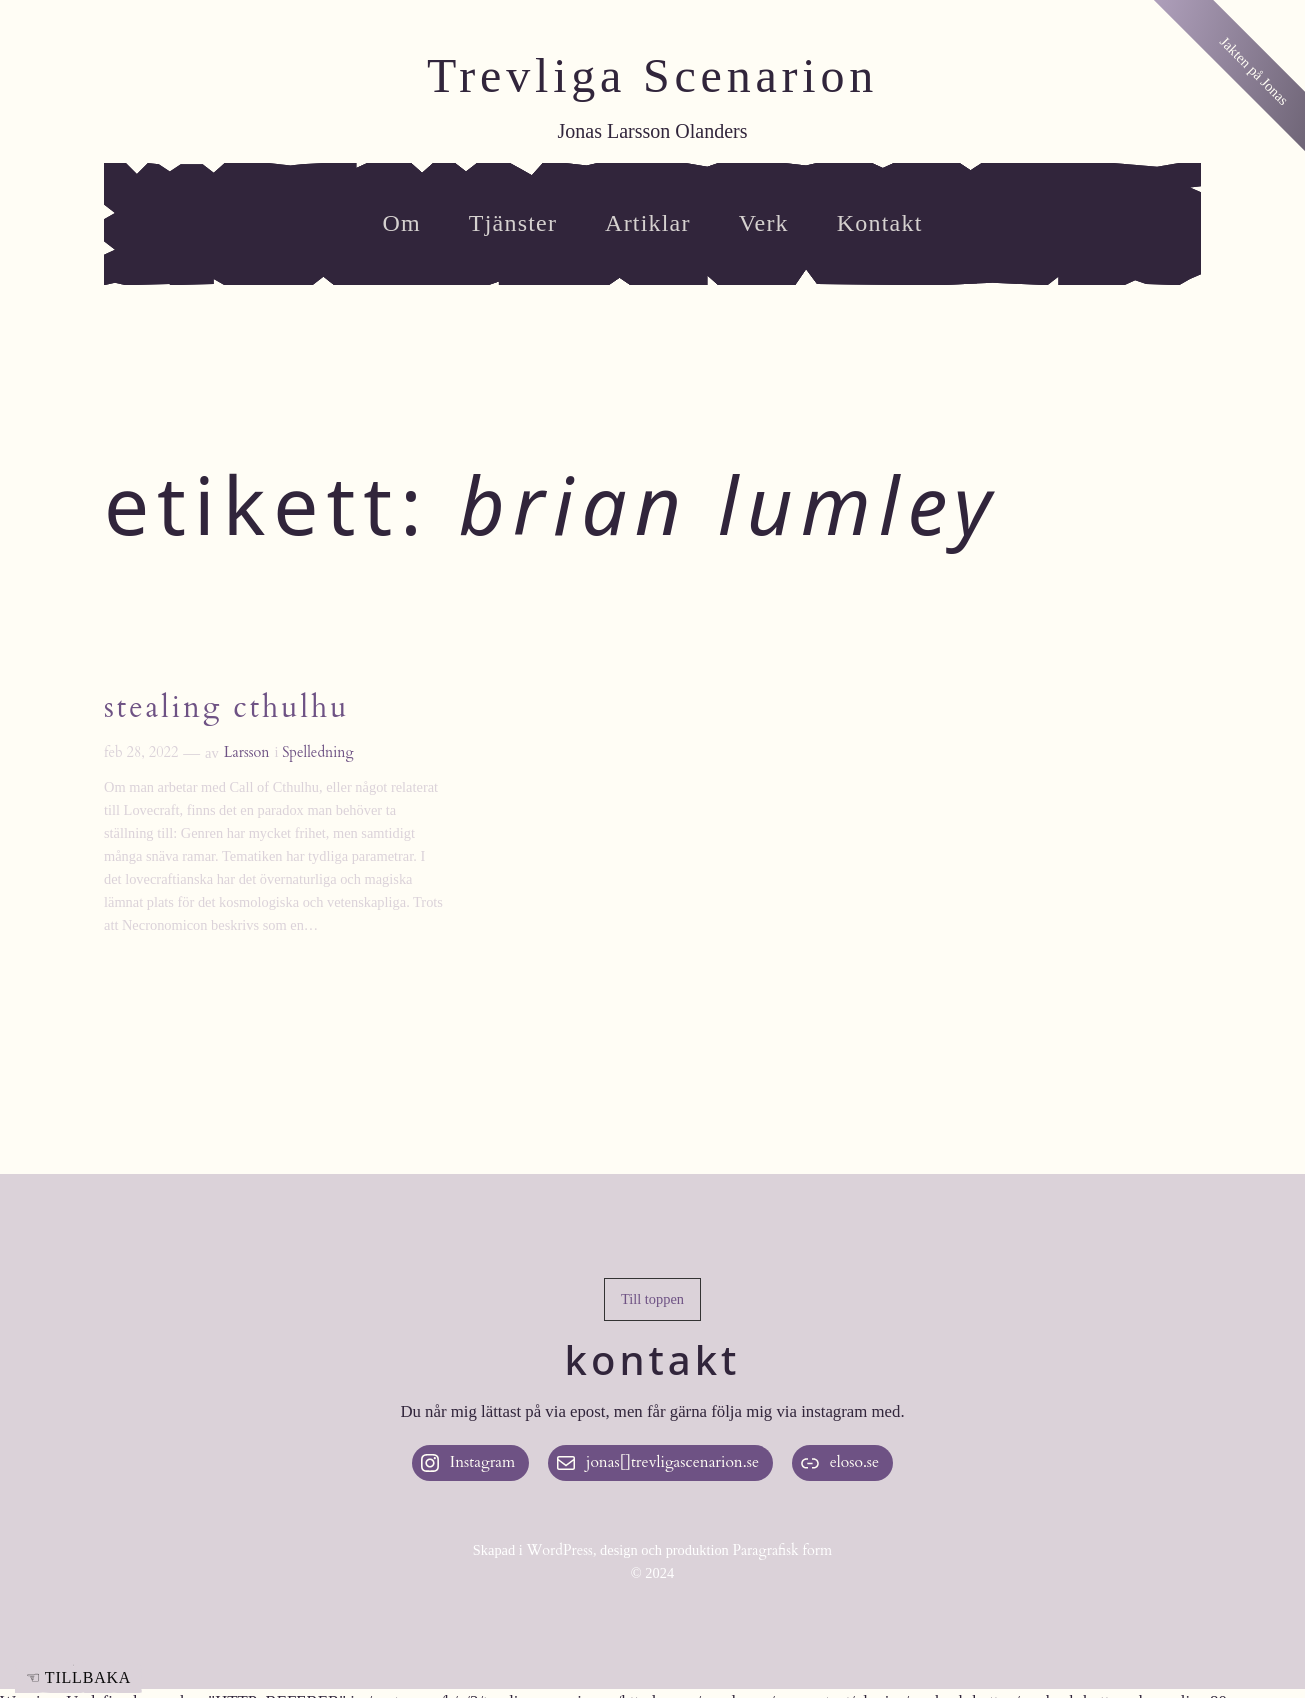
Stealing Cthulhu (226, 709)
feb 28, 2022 (141, 752)
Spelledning (317, 752)
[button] (652, 1300)
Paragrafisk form (782, 1550)
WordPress (559, 1550)
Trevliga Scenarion (652, 75)
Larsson (247, 752)
